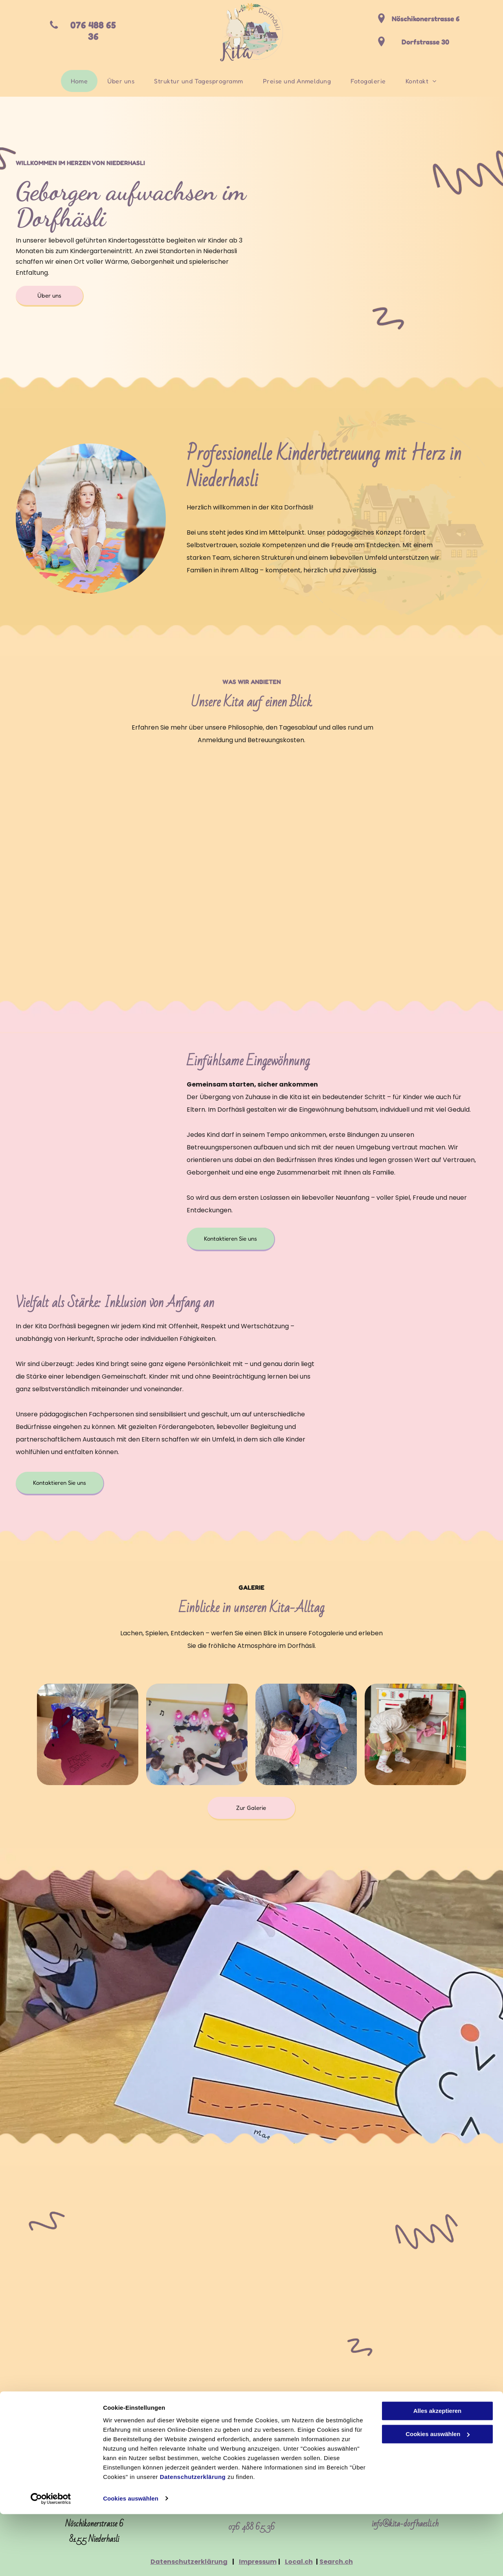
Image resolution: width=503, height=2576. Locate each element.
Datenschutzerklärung (193, 2539)
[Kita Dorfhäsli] (87, 1734)
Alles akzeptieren (437, 2473)
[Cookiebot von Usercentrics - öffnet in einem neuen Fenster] (51, 2561)
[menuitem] (79, 81)
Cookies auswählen (130, 2560)
